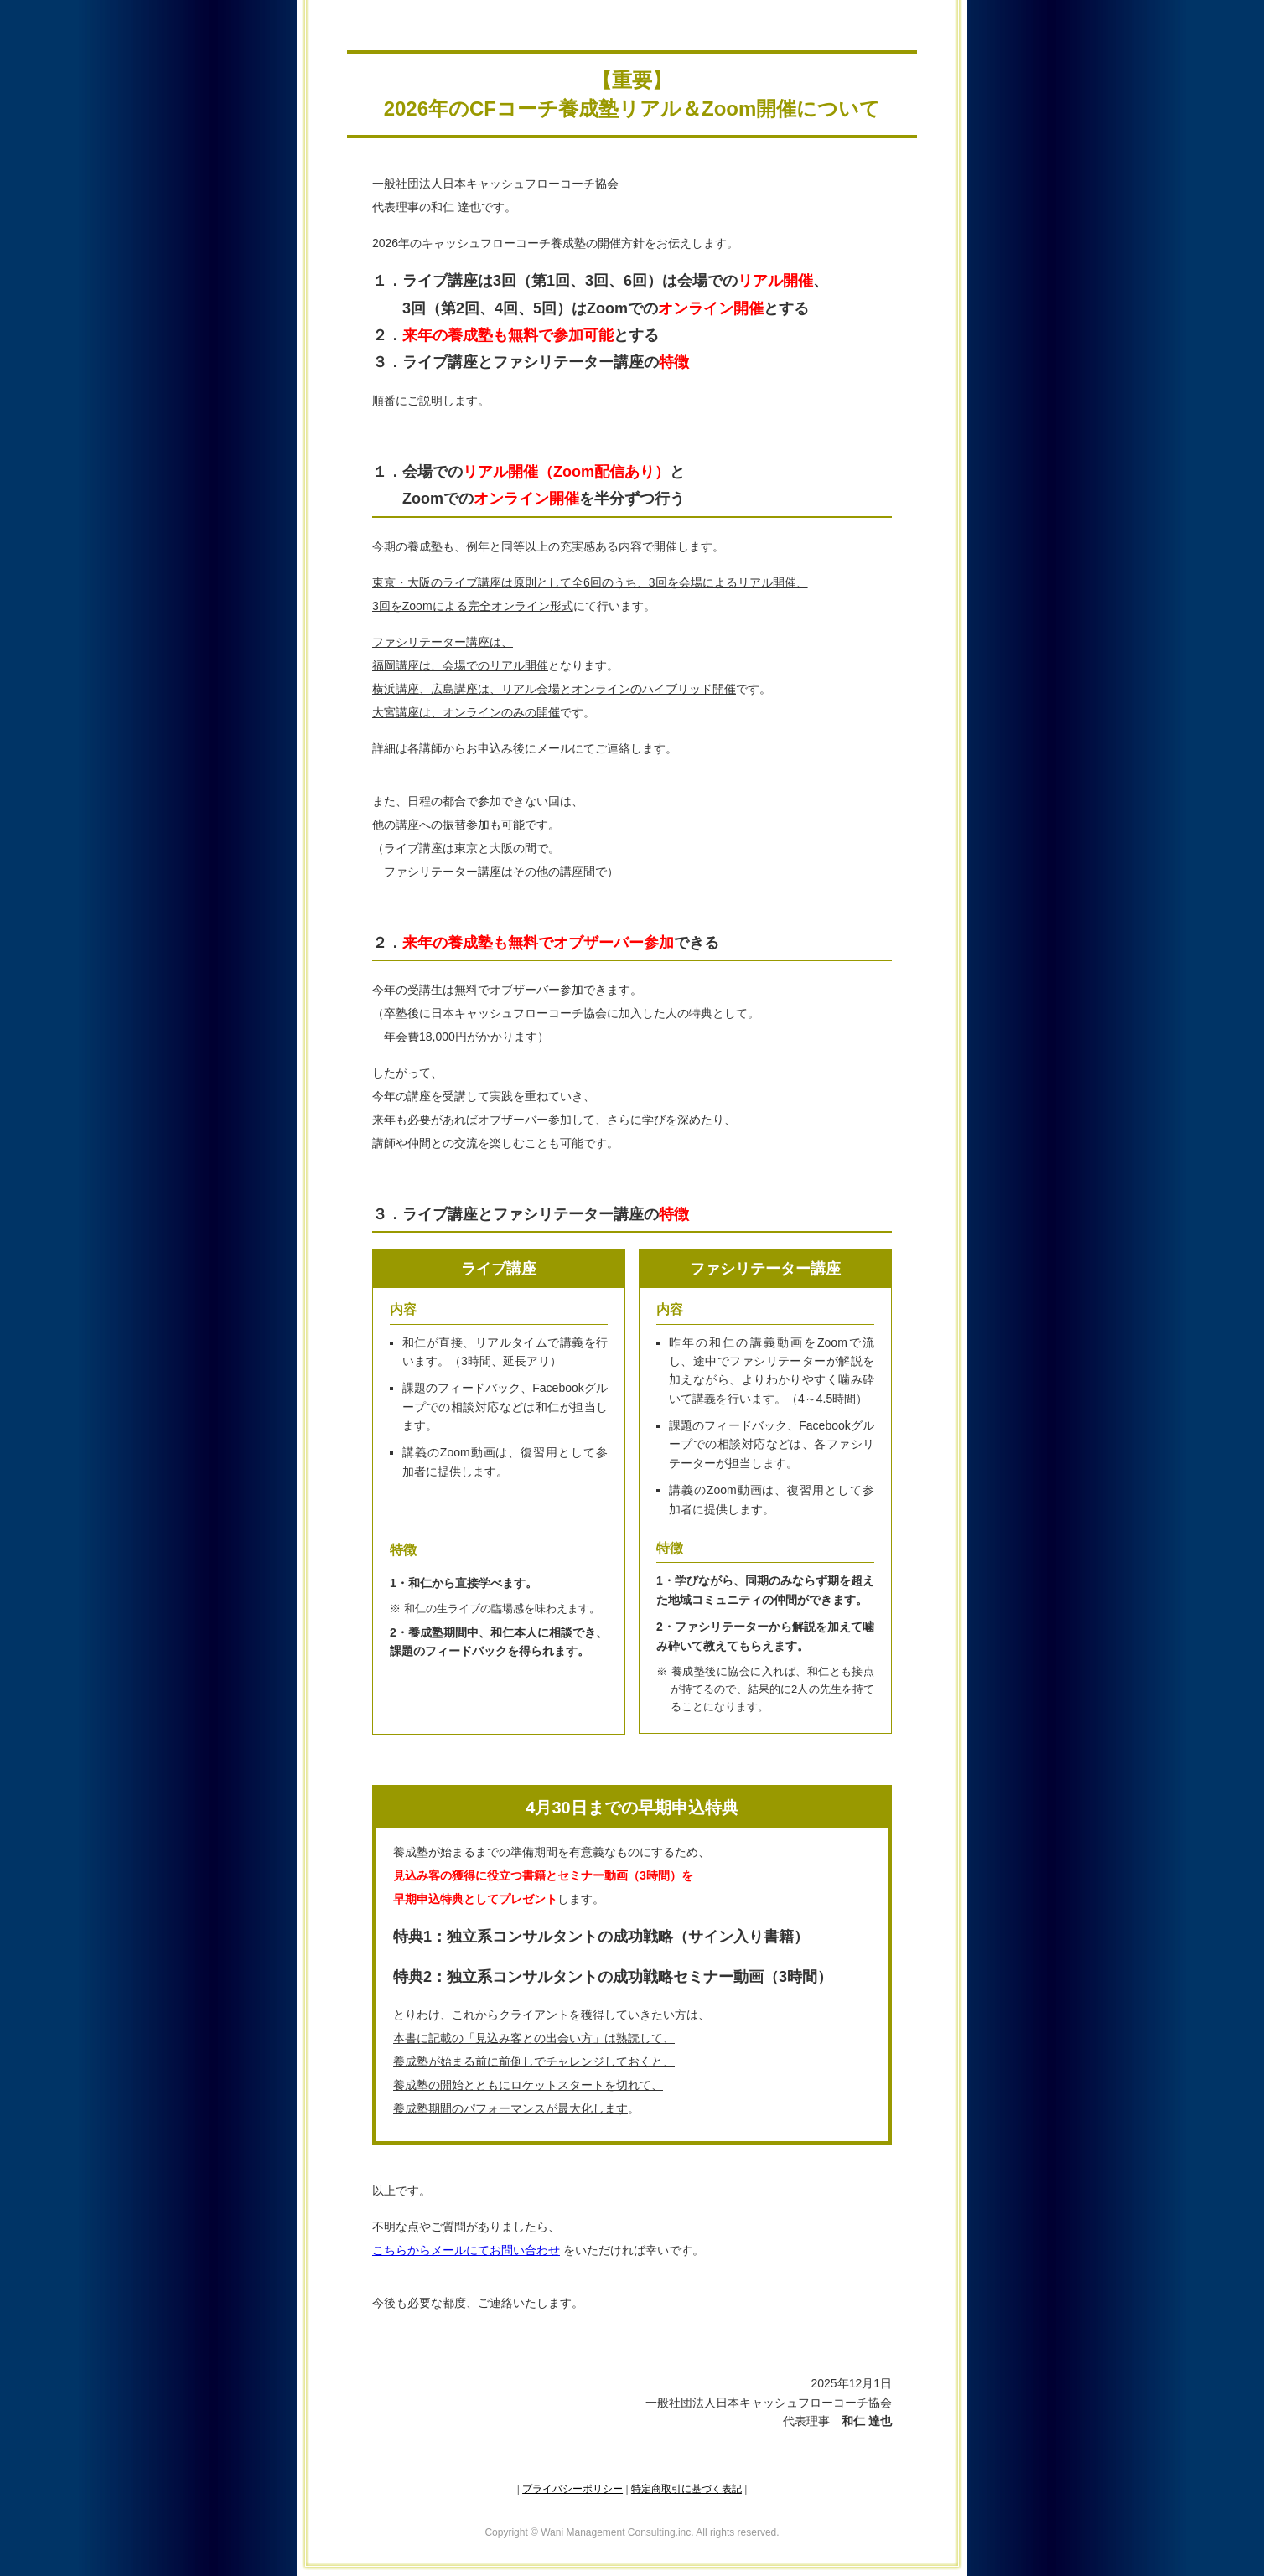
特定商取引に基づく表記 (686, 2489)
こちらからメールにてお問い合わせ (466, 2250)
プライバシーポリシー (572, 2489)
